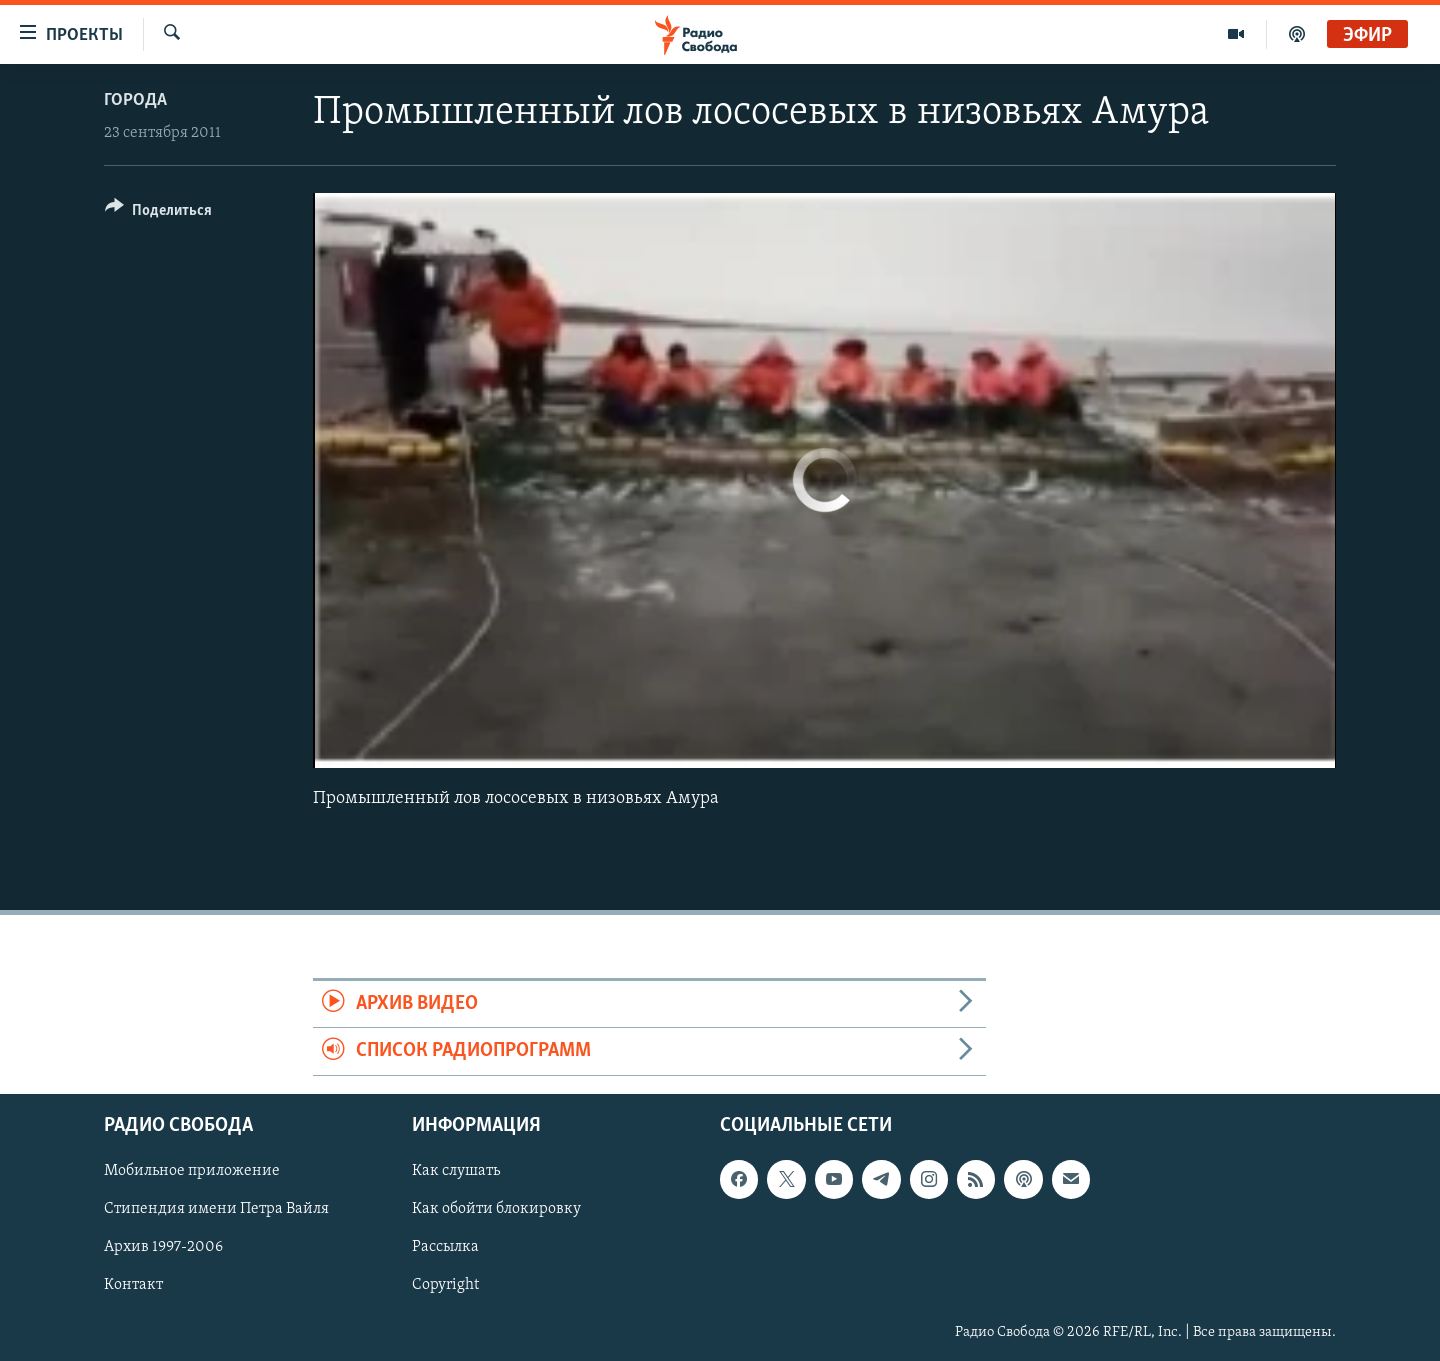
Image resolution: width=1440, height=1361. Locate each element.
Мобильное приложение (192, 1171)
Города (135, 100)
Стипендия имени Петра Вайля (216, 1209)
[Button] (158, 213)
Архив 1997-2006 (163, 1247)
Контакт (133, 1285)
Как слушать (456, 1171)
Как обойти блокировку (496, 1209)
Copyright (445, 1285)
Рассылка (445, 1247)
